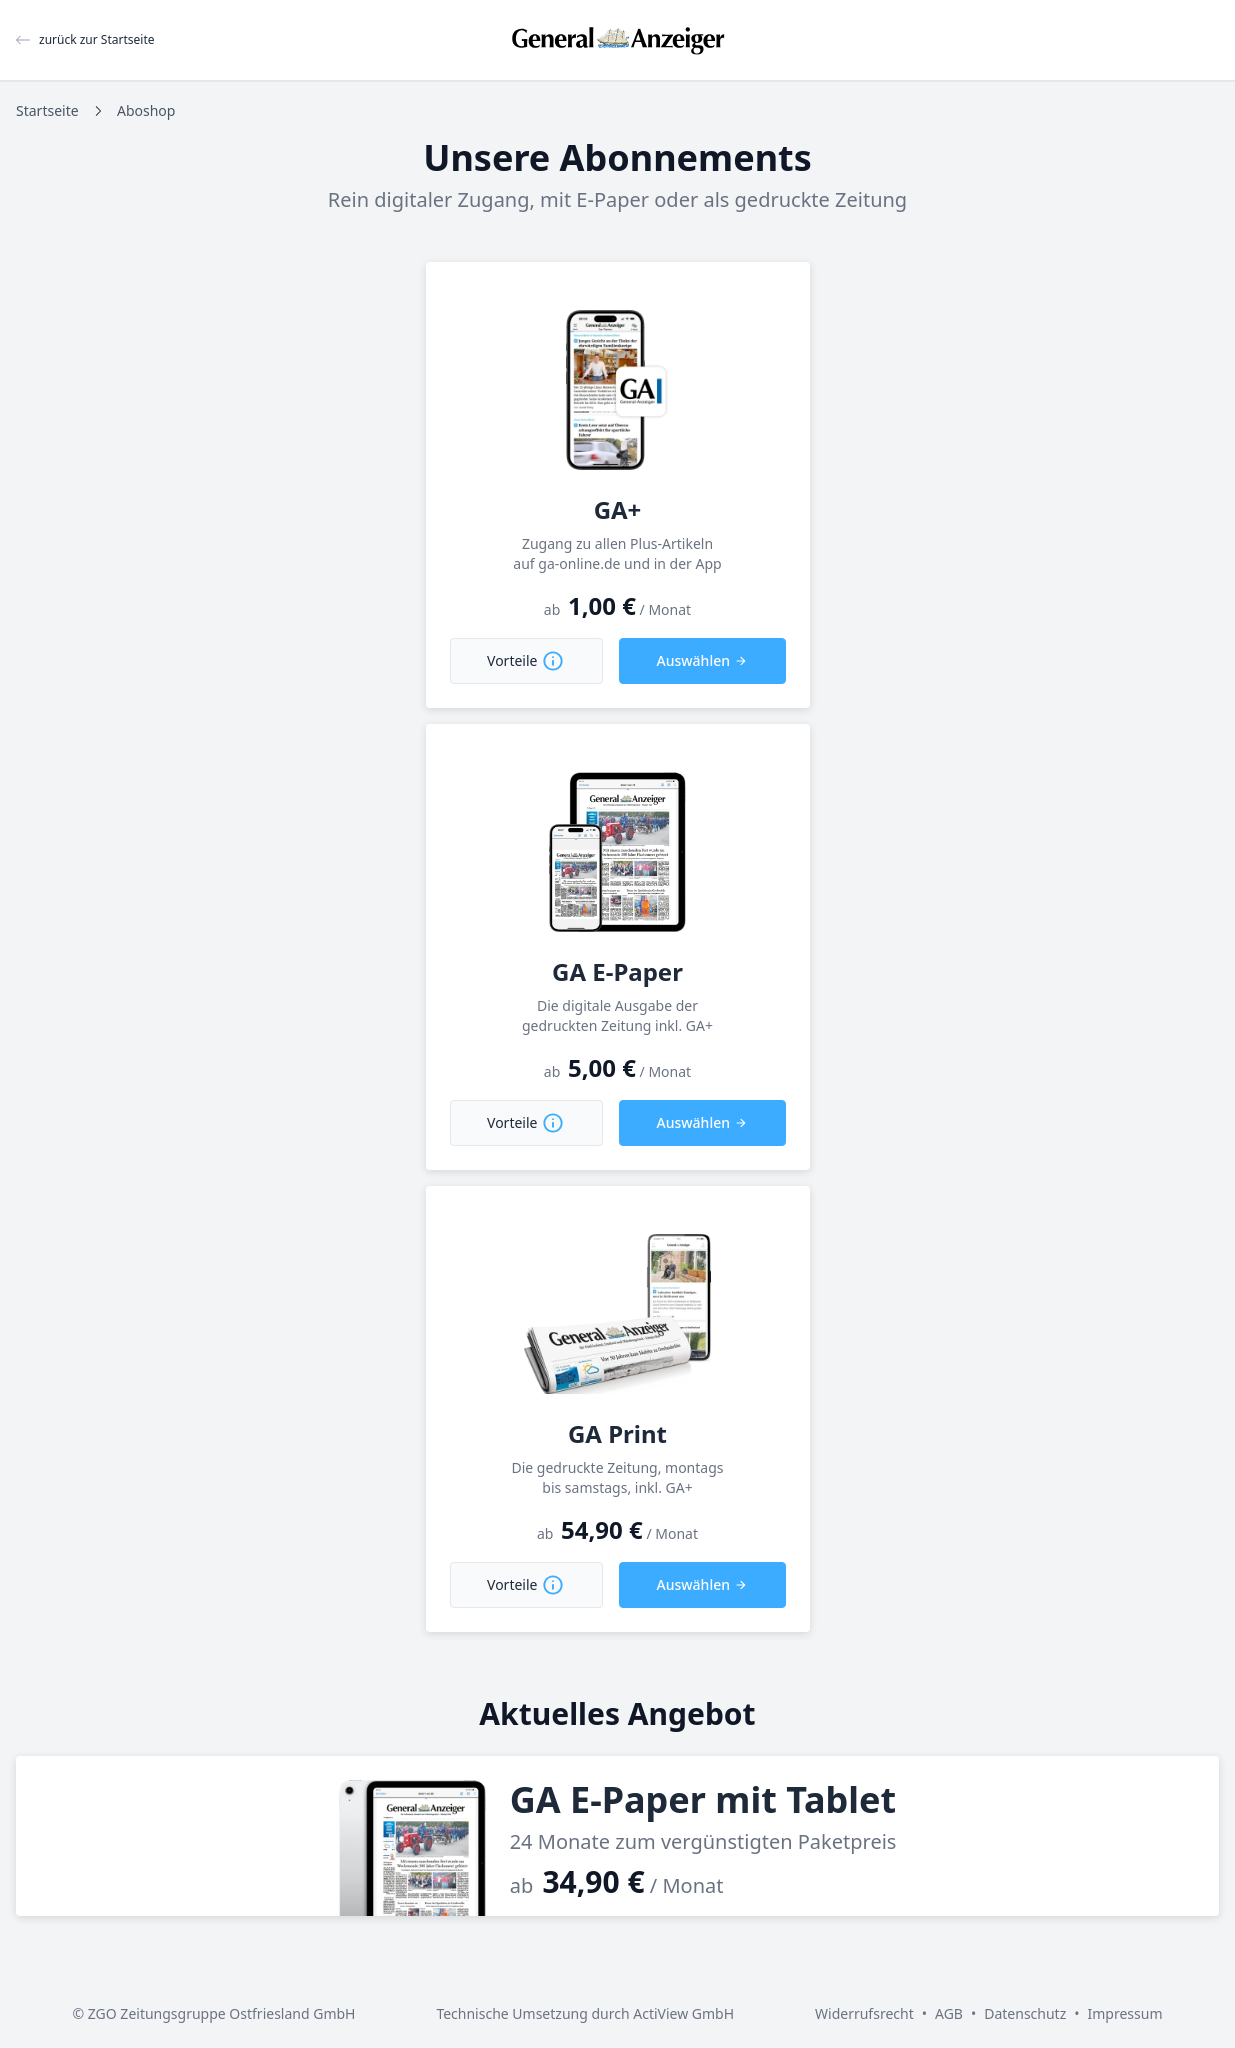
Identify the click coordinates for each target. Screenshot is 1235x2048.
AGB (949, 2013)
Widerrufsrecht (864, 2013)
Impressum (1125, 2013)
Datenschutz (1025, 2013)
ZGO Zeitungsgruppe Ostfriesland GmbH (222, 2013)
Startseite (47, 110)
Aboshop (146, 110)
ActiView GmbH (683, 2013)
